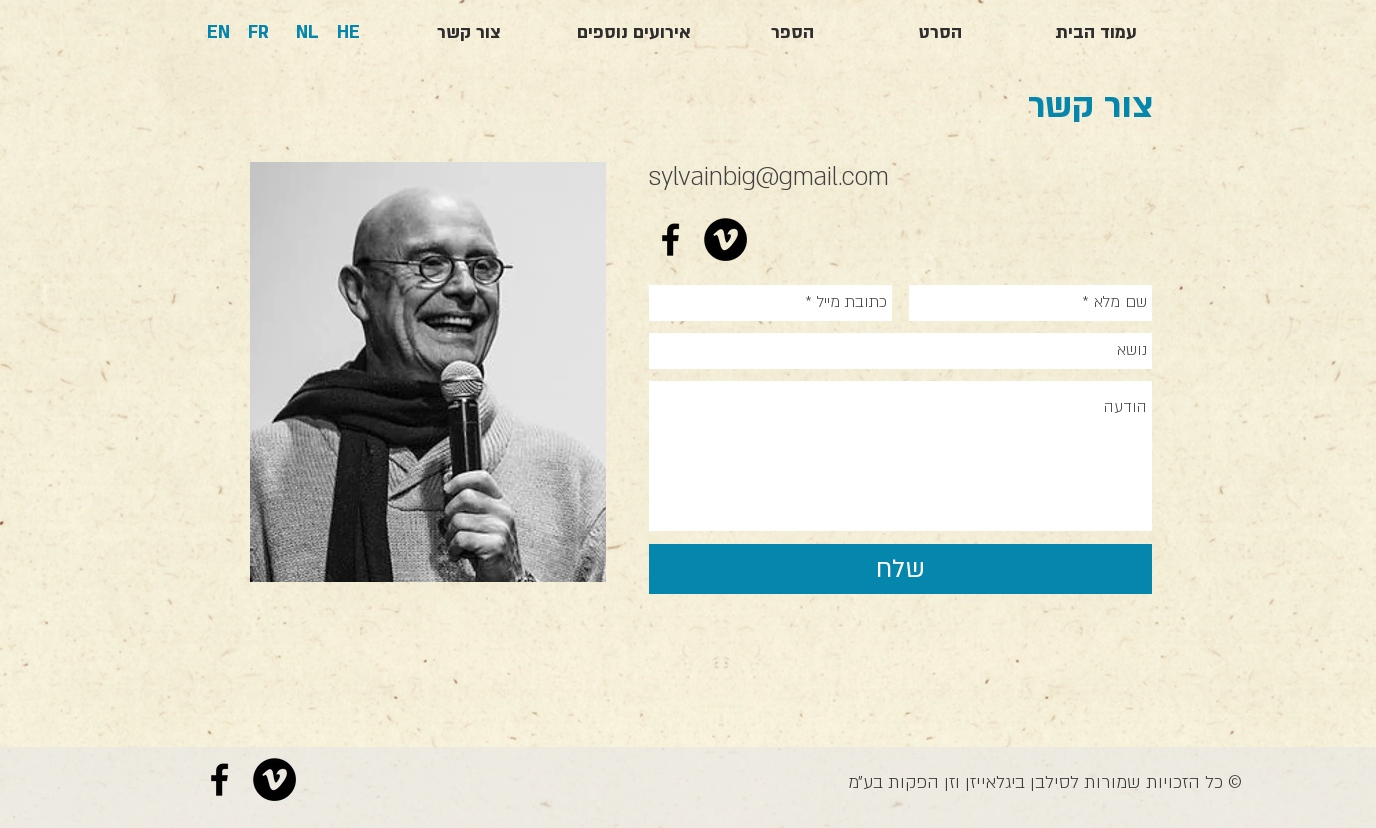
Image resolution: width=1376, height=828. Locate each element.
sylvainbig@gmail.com (769, 177)
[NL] (307, 33)
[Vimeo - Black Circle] (725, 239)
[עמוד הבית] (1096, 33)
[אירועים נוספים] (634, 33)
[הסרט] (940, 33)
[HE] (348, 33)
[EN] (218, 33)
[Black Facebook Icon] (670, 239)
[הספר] (792, 33)
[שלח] (900, 569)
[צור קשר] (469, 33)
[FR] (258, 33)
